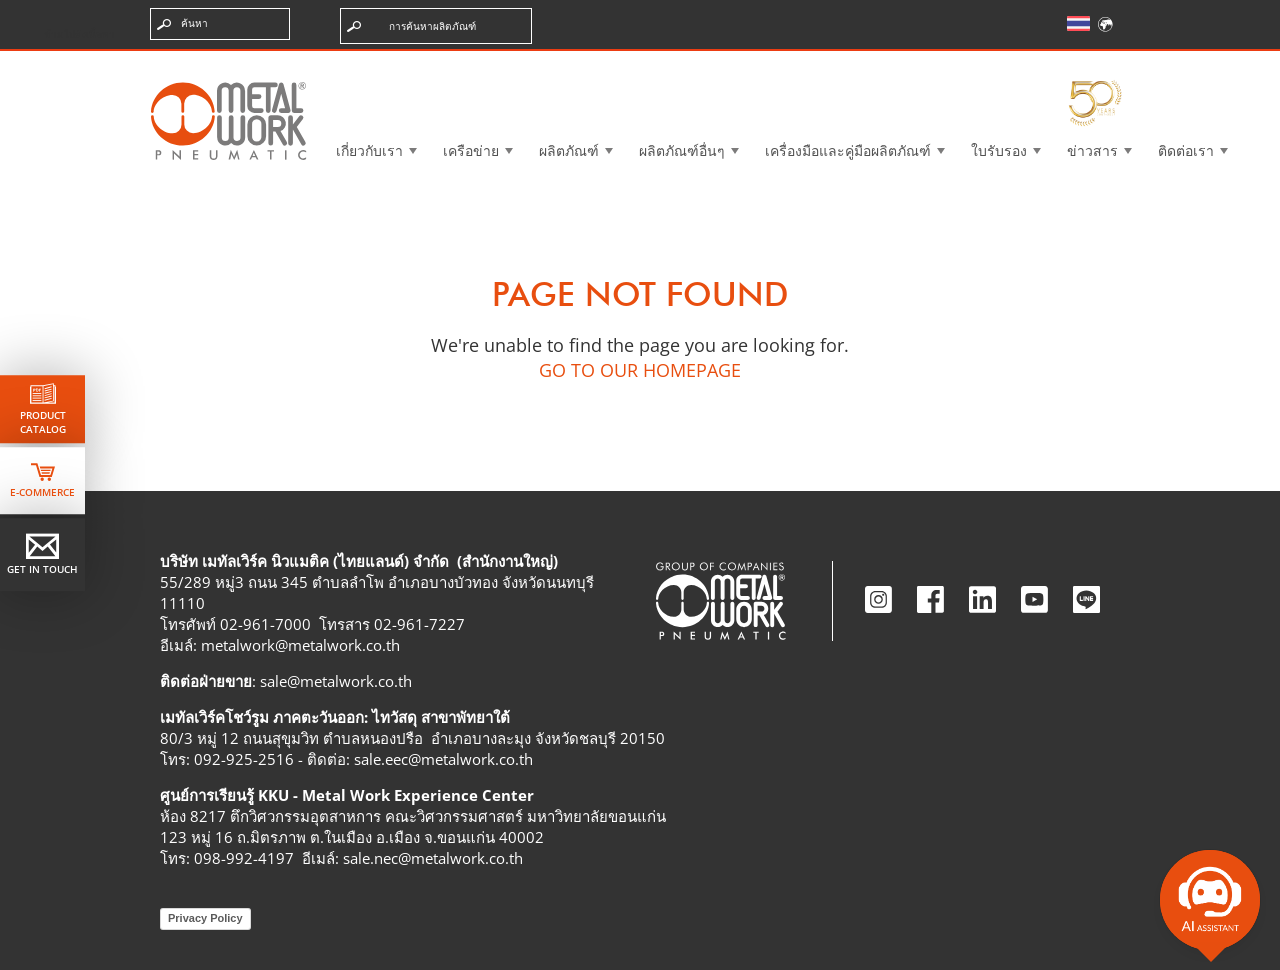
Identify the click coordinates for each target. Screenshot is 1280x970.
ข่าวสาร (1092, 150)
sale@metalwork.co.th (336, 681)
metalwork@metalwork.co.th (300, 645)
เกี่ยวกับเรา (369, 150)
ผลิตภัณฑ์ (569, 150)
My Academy (1067, 64)
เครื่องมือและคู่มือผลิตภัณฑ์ (848, 150)
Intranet (933, 64)
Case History (797, 64)
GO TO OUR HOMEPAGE (640, 370)
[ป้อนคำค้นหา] (220, 24)
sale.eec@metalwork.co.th (443, 759)
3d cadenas (654, 64)
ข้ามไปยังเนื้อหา (79, 34)
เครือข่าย (471, 150)
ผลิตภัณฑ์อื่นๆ (682, 150)
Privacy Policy (205, 918)
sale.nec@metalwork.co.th (433, 858)
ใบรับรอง (999, 150)
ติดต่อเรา (1186, 150)
